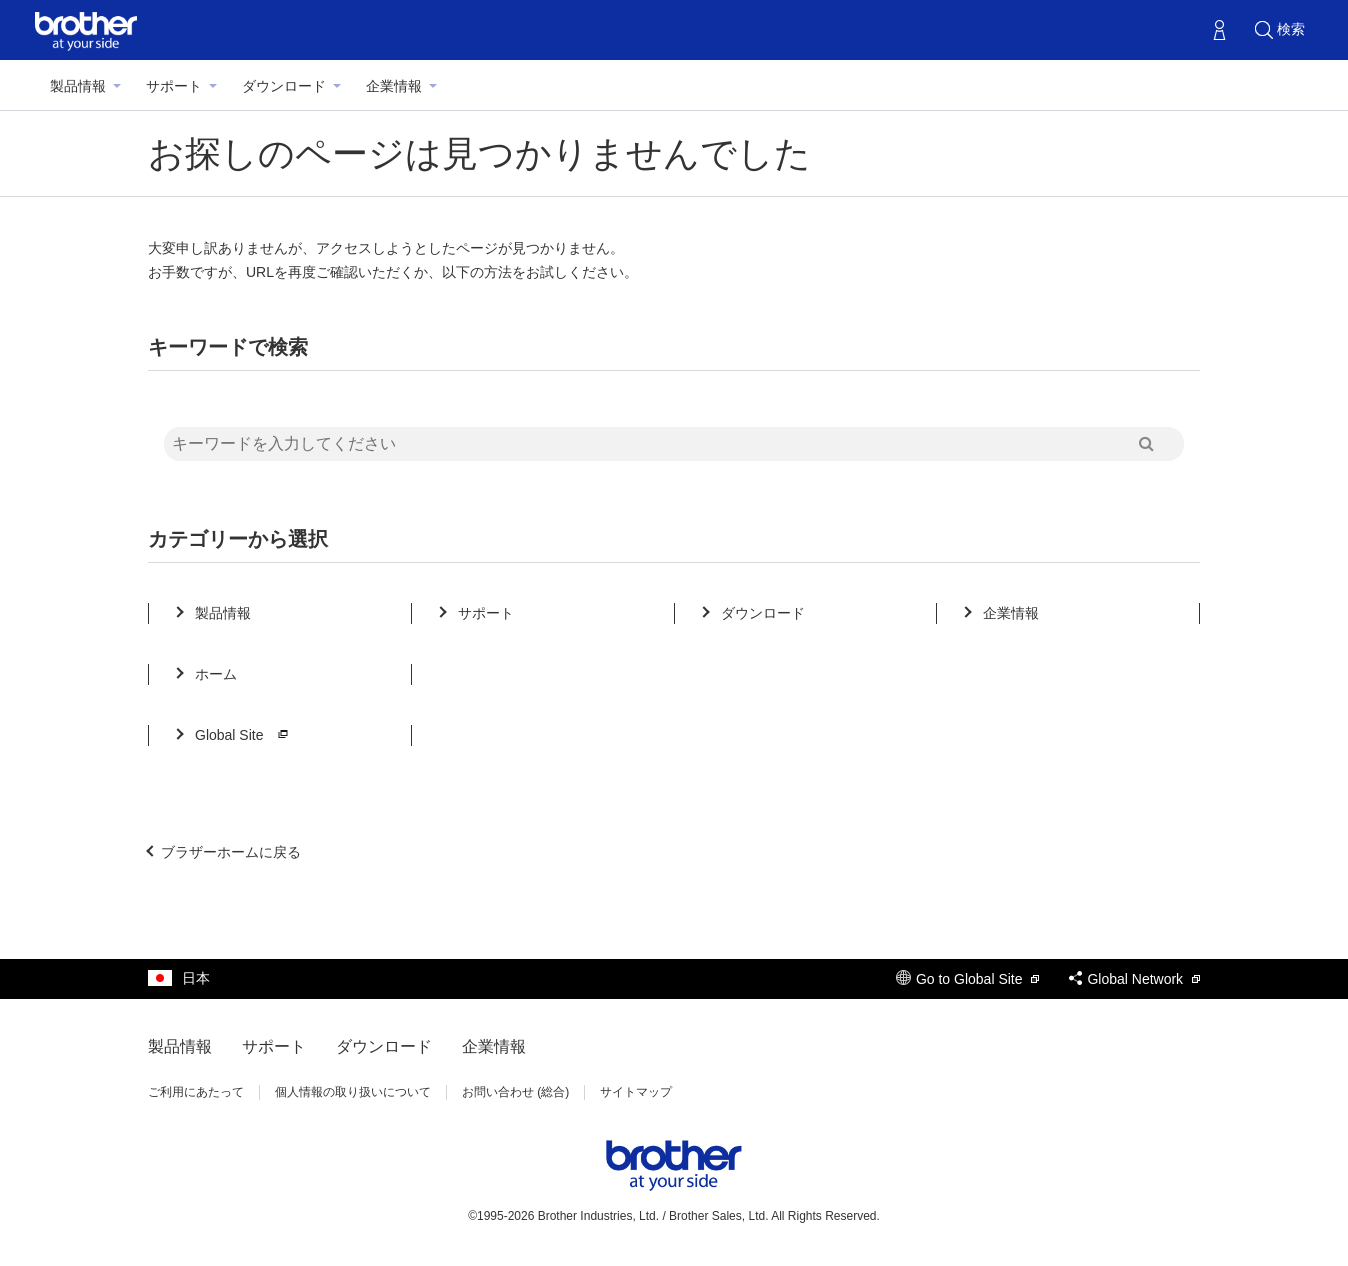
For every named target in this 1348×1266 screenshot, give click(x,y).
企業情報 (394, 86)
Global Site (244, 735)
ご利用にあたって (196, 1092)
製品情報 (78, 86)
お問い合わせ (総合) (515, 1092)
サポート (174, 86)
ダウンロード (284, 86)
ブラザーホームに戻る (231, 852)
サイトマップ (636, 1092)
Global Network (1134, 979)
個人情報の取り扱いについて (353, 1092)
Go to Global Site (968, 979)
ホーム (216, 674)
